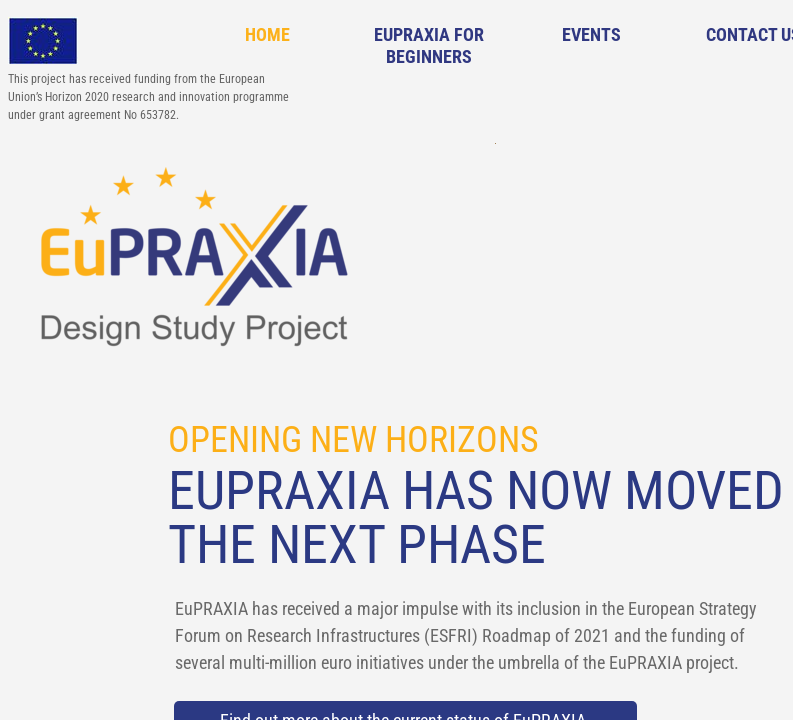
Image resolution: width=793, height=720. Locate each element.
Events (591, 34)
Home (267, 34)
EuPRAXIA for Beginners (429, 45)
